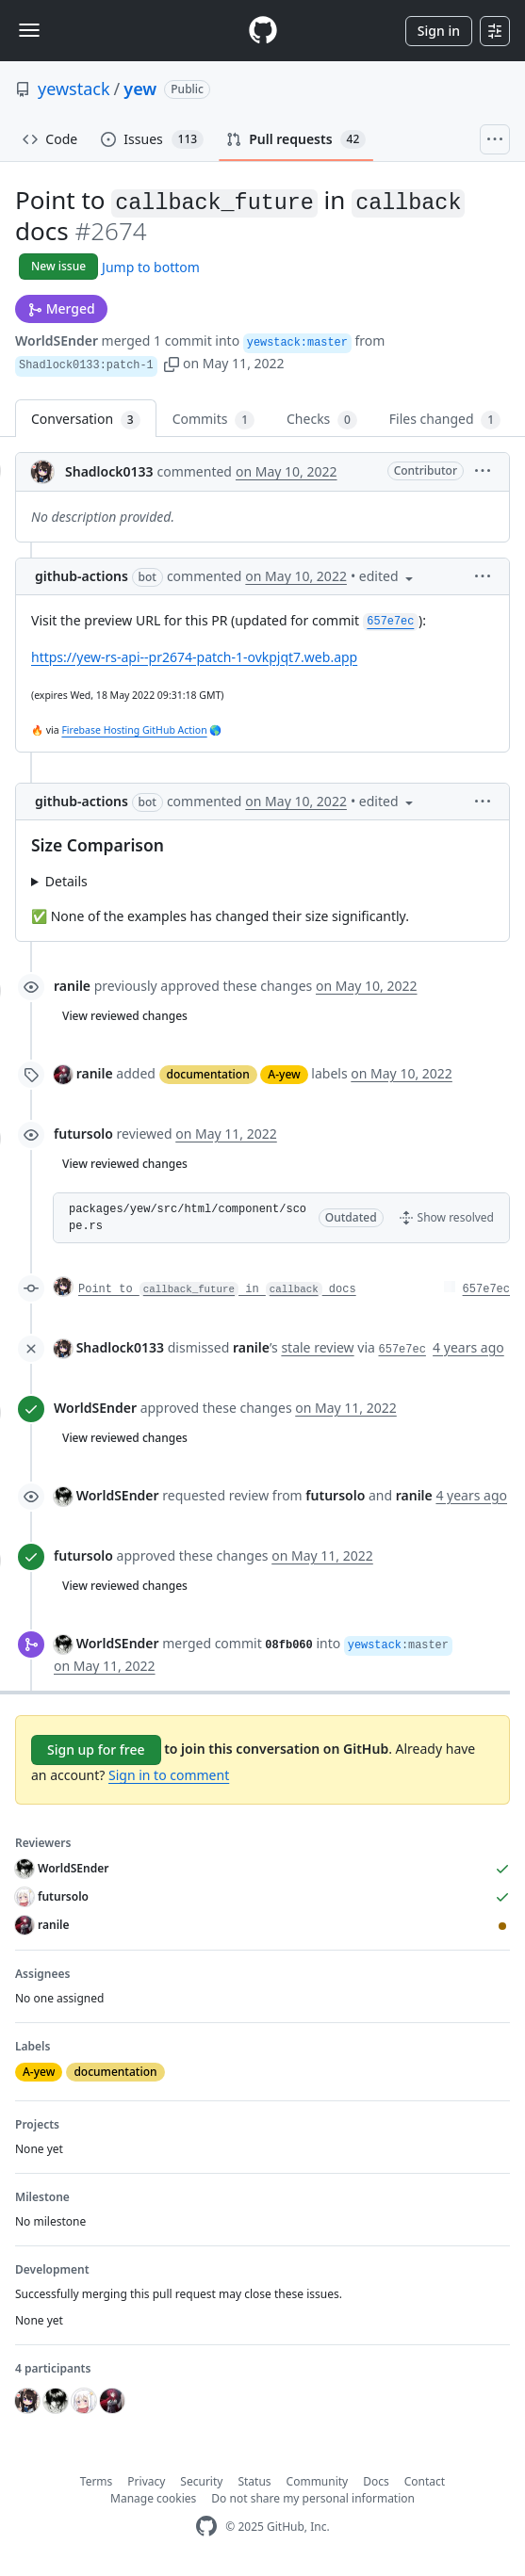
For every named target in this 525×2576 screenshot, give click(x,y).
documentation (208, 1074)
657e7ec (486, 1289)
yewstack (74, 88)
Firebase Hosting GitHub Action (133, 730)
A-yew (284, 1074)
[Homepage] (263, 30)
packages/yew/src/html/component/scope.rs (187, 1218)
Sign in (439, 31)
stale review (317, 1347)
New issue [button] (58, 266)
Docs (376, 2481)
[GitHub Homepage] (206, 2526)
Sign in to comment (168, 1775)
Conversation (85, 419)
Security (201, 2481)
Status (254, 2481)
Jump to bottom (151, 267)
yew (139, 88)
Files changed (444, 419)
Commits (213, 419)
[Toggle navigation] (29, 30)
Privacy (146, 2481)
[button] (171, 363)
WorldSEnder (56, 340)
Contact (424, 2481)
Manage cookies (153, 2498)
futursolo (83, 1133)
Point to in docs (217, 1289)
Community (318, 2481)
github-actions (81, 576)
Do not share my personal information (313, 2498)
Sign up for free (96, 1749)
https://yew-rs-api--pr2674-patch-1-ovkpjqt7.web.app (194, 657)
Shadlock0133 (109, 471)
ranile (72, 986)
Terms (96, 2481)
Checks (322, 419)
